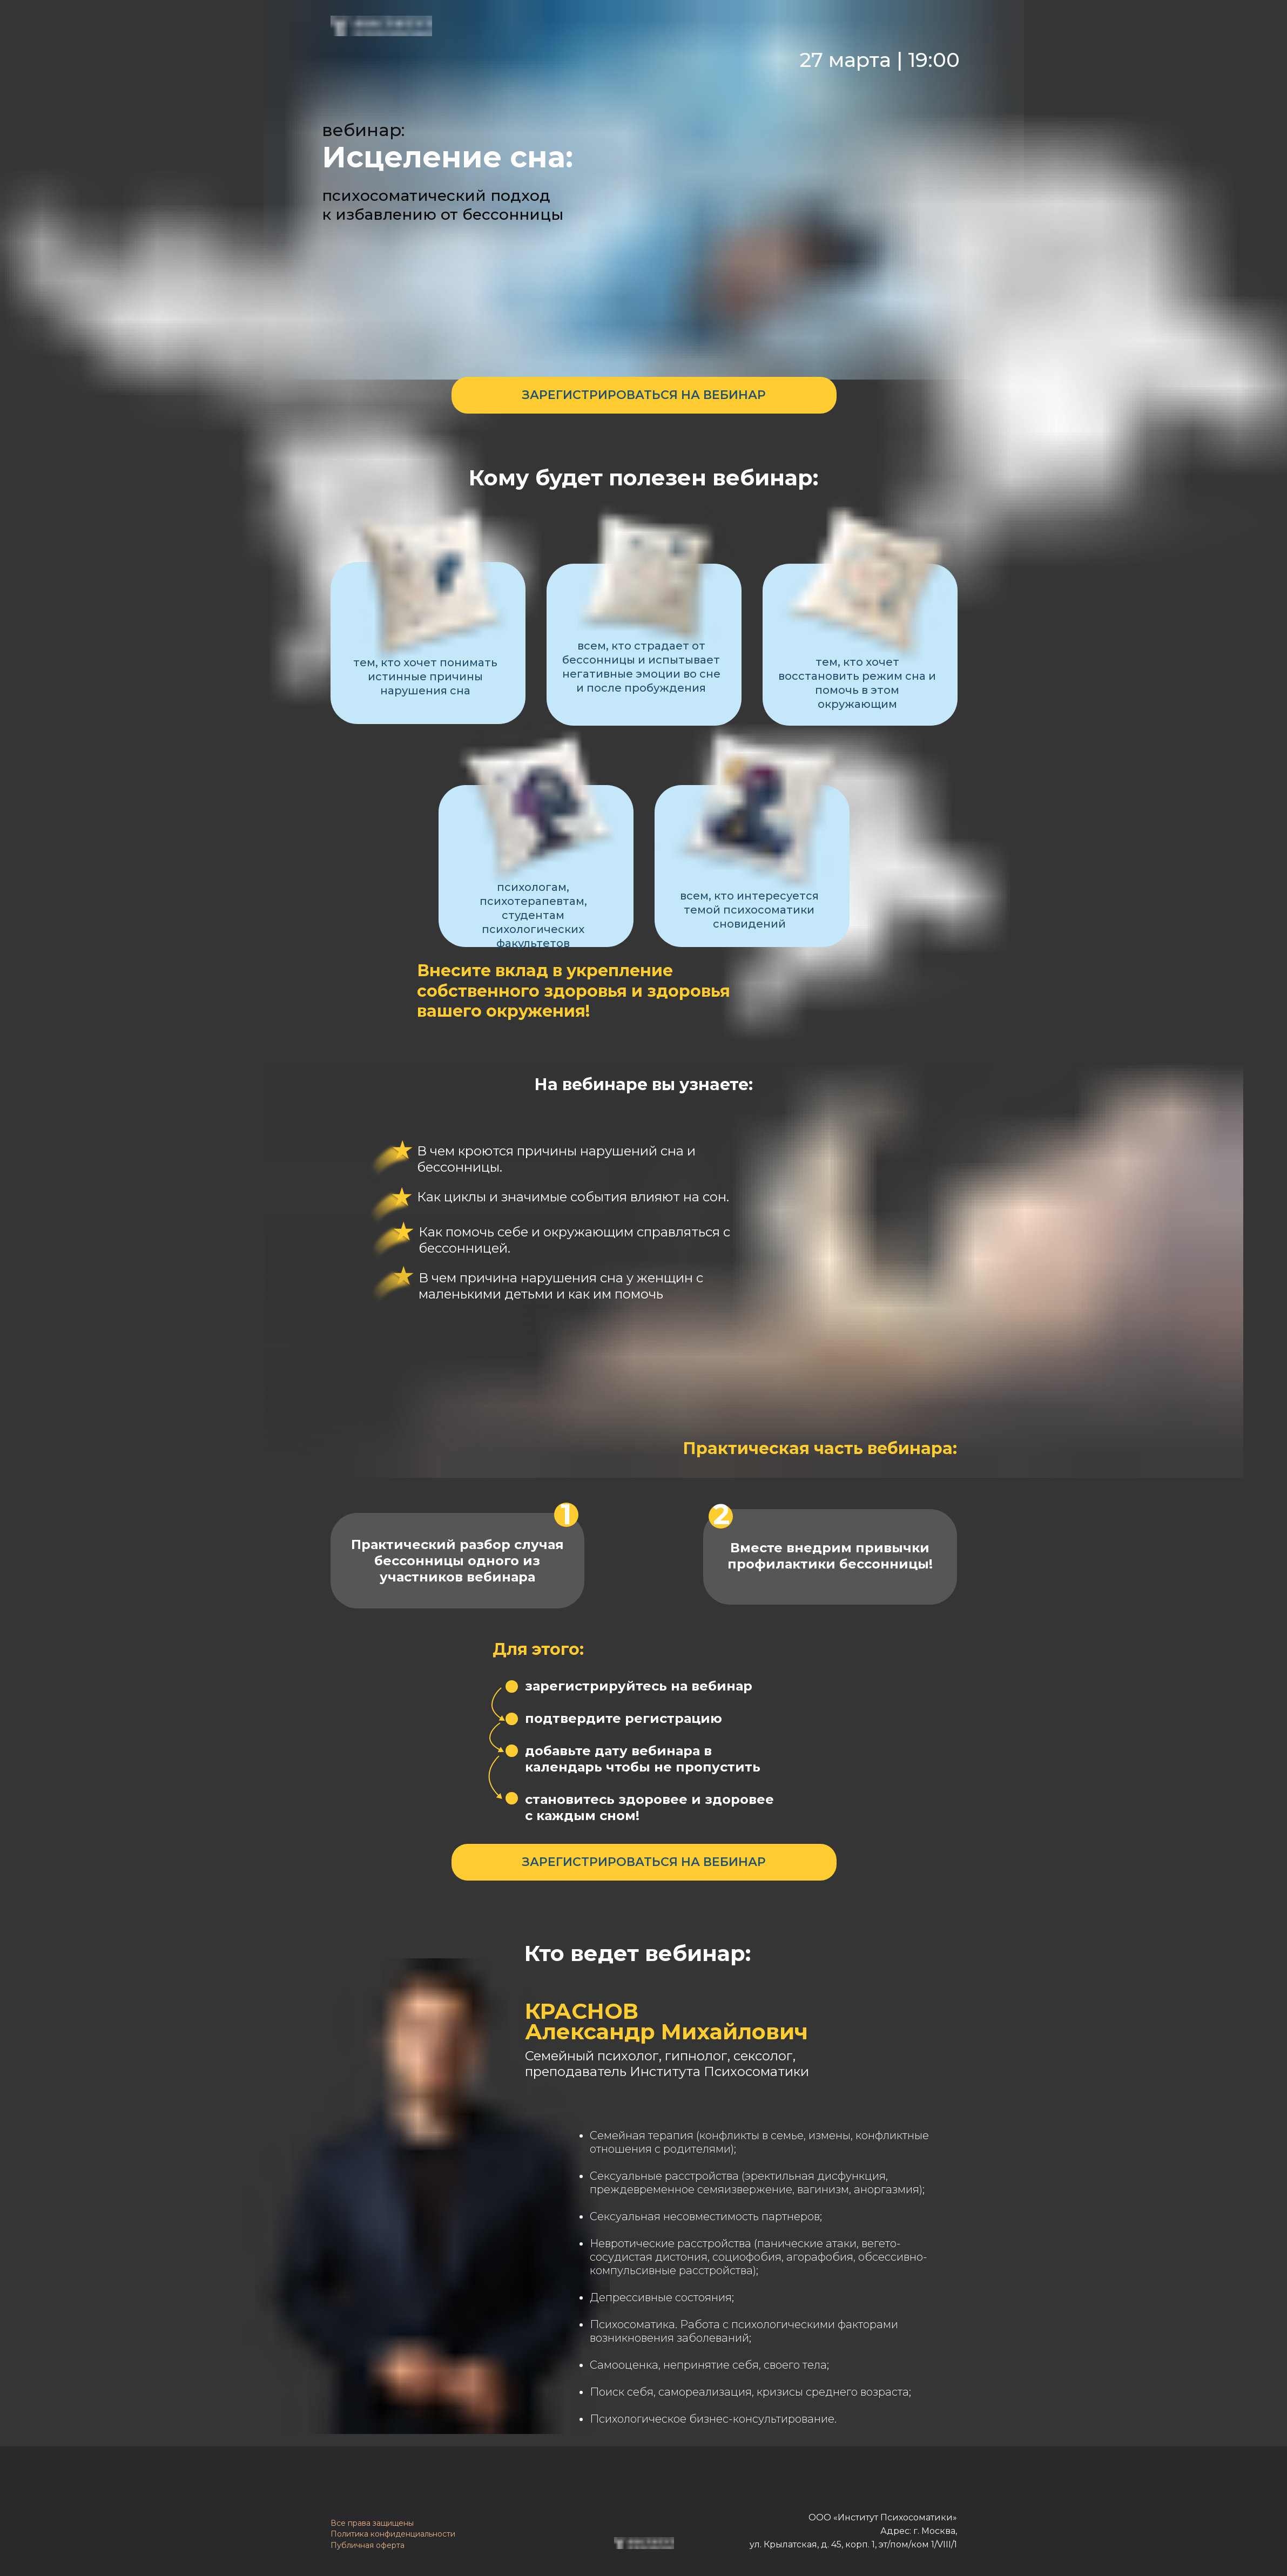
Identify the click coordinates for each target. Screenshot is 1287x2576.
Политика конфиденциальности (393, 2534)
